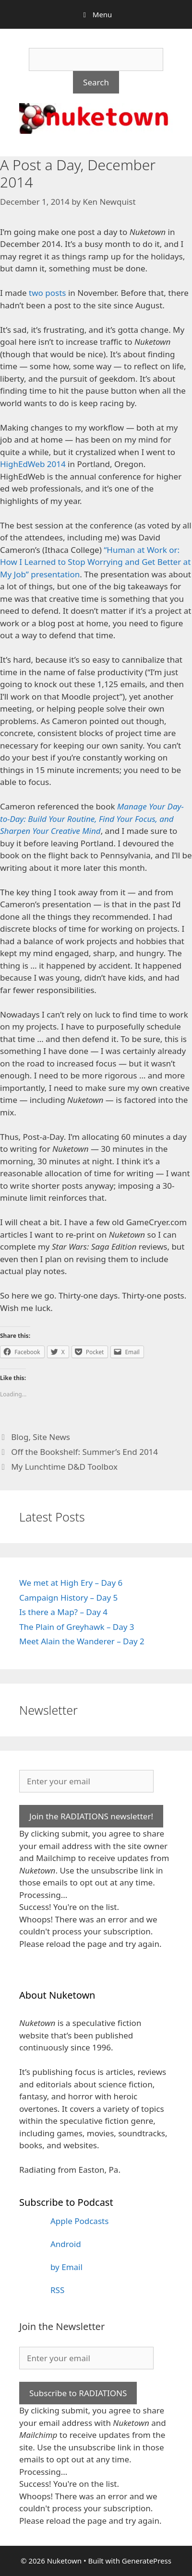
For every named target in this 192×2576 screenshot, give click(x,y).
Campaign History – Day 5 (68, 1597)
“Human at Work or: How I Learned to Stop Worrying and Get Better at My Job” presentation (95, 562)
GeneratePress (146, 2560)
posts (55, 292)
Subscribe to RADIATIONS (78, 2393)
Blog (19, 1436)
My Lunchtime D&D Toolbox (64, 1466)
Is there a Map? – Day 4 (63, 1611)
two (36, 292)
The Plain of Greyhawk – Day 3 (76, 1626)
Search (96, 82)
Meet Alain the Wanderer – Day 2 (81, 1641)
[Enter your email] (86, 1781)
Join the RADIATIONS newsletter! (91, 1816)
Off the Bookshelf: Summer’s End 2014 (84, 1451)
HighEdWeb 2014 (33, 463)
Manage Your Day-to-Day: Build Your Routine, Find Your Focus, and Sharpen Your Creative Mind (92, 818)
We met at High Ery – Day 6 (70, 1582)
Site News (51, 1436)
